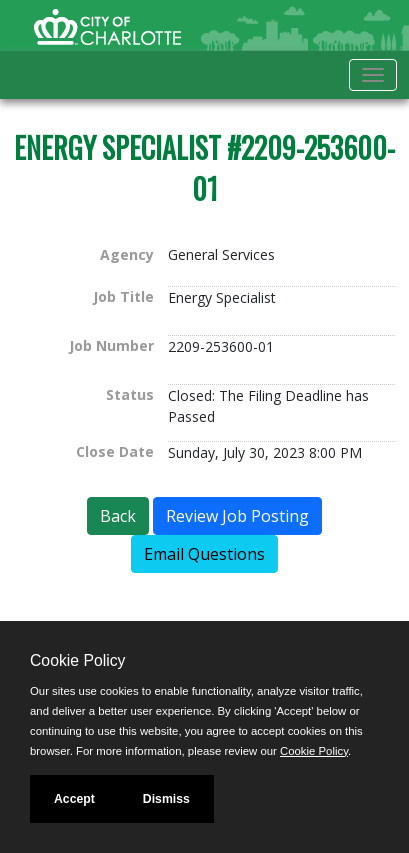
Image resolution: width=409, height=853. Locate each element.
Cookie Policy (77, 660)
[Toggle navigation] (373, 75)
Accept (74, 799)
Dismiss (166, 799)
